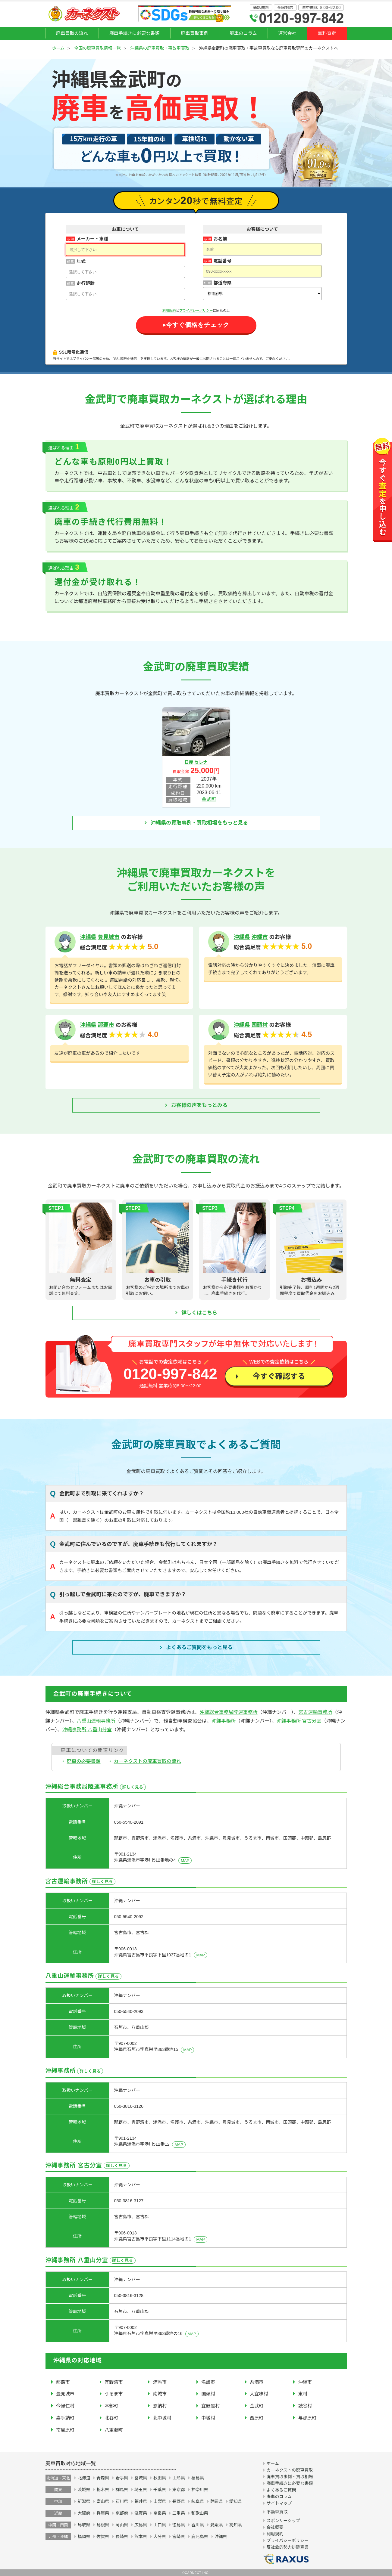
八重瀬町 (114, 2429)
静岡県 (216, 2501)
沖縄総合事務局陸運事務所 (229, 1712)
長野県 (178, 2501)
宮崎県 (178, 2536)
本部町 (111, 2405)
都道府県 (223, 282)
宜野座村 (210, 2405)
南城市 (160, 2393)
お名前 (220, 238)
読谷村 (305, 2405)
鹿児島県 (199, 2536)
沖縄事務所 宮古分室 (299, 1720)
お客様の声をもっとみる (199, 1105)
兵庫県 (102, 2513)
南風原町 (65, 2429)
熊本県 (140, 2536)
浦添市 (160, 2382)
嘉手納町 (65, 2417)
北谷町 (111, 2417)
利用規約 (169, 310)
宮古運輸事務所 (315, 1712)
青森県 (102, 2477)
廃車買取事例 (194, 33)
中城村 (208, 2417)
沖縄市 (260, 937)
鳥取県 (83, 2524)
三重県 (178, 2513)
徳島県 (178, 2524)
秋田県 (159, 2477)
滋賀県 (140, 2513)
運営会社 (287, 33)
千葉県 (159, 2489)
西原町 (257, 2417)
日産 (189, 762)
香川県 (197, 2524)
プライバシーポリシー (196, 310)
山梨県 (159, 2501)
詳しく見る (132, 1787)
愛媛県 (216, 2524)
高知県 (235, 2524)
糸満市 (257, 2382)
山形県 (178, 2477)
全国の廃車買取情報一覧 (97, 48)
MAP (185, 1860)
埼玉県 (140, 2489)
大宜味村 (259, 2393)
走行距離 (86, 283)
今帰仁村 (65, 2405)
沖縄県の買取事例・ (199, 823)
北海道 (83, 2477)
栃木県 (102, 2489)
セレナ (200, 762)
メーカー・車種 (92, 238)
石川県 (121, 2501)
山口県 (159, 2524)
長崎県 (121, 2536)
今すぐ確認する (278, 1376)
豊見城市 (109, 937)
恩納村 (160, 2405)
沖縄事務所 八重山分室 (87, 1729)
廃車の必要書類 (84, 1761)
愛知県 (235, 2501)
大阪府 (83, 2513)
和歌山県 (199, 2513)
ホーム (58, 48)
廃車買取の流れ (72, 33)
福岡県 (83, 2536)
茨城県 (83, 2489)
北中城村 (162, 2417)
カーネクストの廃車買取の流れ (147, 1761)
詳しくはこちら (199, 1313)
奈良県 (159, 2513)
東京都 (178, 2489)
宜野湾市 (114, 2382)
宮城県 (140, 2477)
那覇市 (106, 1025)
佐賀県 (102, 2536)
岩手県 (121, 2477)
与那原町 (307, 2417)
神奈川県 (199, 2489)
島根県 (102, 2524)
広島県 (140, 2524)
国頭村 (260, 1025)
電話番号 (223, 260)
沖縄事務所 (224, 1720)
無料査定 (327, 33)
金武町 (209, 799)
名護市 (208, 2382)
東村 (302, 2393)
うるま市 (114, 2393)
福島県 (197, 2477)
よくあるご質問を (199, 1648)
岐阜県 (197, 2501)
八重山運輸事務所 (96, 1720)
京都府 (121, 2513)
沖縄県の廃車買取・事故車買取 (159, 48)
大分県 (159, 2536)
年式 (81, 261)
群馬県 (121, 2489)
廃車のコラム (243, 33)
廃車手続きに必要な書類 (134, 33)
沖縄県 (88, 937)
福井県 (140, 2501)
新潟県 (83, 2501)
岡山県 (121, 2524)
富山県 (102, 2501)
